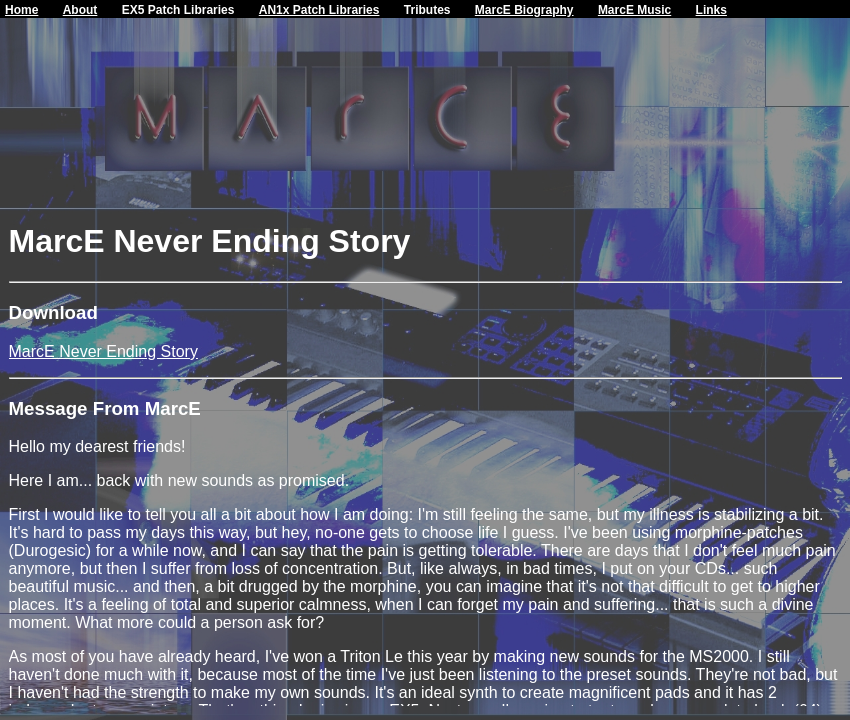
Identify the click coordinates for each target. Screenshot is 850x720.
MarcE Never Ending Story (103, 351)
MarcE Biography (524, 10)
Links (711, 10)
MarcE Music (634, 10)
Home (21, 10)
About (80, 10)
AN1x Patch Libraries (319, 10)
